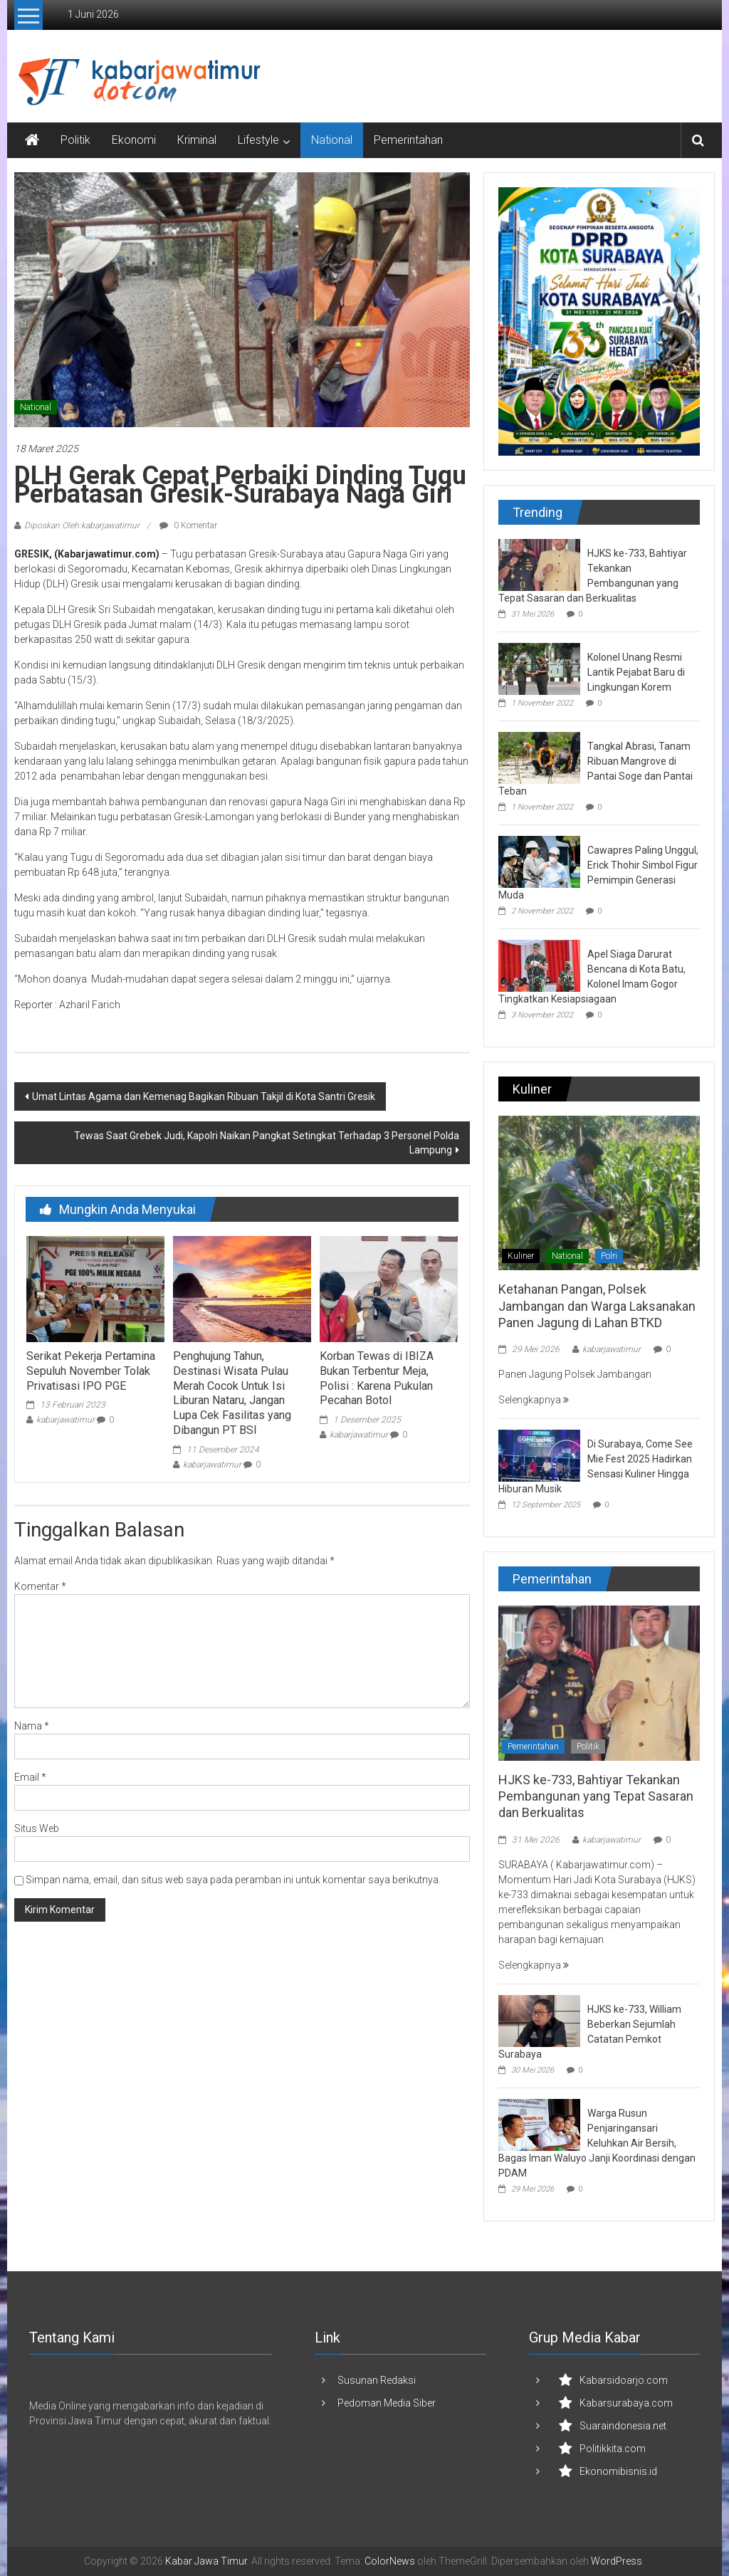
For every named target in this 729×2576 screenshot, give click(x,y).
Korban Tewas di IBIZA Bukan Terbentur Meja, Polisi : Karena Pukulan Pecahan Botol (377, 1378)
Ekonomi (134, 140)
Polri (609, 1256)
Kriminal (196, 140)
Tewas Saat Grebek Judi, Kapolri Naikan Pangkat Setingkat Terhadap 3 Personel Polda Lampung (266, 1143)
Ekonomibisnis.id (618, 2471)
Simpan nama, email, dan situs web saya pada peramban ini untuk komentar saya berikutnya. (233, 1879)
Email (30, 1777)
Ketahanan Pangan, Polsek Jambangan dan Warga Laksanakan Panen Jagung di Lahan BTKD (597, 1306)
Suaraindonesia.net (622, 2425)
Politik (75, 140)
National (331, 140)
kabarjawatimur (65, 1420)
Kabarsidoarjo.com (623, 2380)
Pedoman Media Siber (386, 2403)
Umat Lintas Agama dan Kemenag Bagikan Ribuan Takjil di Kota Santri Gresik (203, 1096)
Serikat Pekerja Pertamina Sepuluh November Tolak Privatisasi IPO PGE (90, 1371)
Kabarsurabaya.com (626, 2403)
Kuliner (521, 1256)
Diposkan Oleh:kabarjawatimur (82, 525)
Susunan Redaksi (376, 2380)
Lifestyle (258, 140)
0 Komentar (188, 525)
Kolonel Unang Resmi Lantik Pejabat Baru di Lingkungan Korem (636, 672)
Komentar (40, 1586)
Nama (31, 1726)
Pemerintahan (408, 140)
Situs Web (36, 1828)
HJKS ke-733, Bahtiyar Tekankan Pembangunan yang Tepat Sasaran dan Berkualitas (595, 1796)
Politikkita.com (612, 2448)
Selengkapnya (533, 1399)
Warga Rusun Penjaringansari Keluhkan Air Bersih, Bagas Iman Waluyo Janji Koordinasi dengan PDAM (597, 2143)
